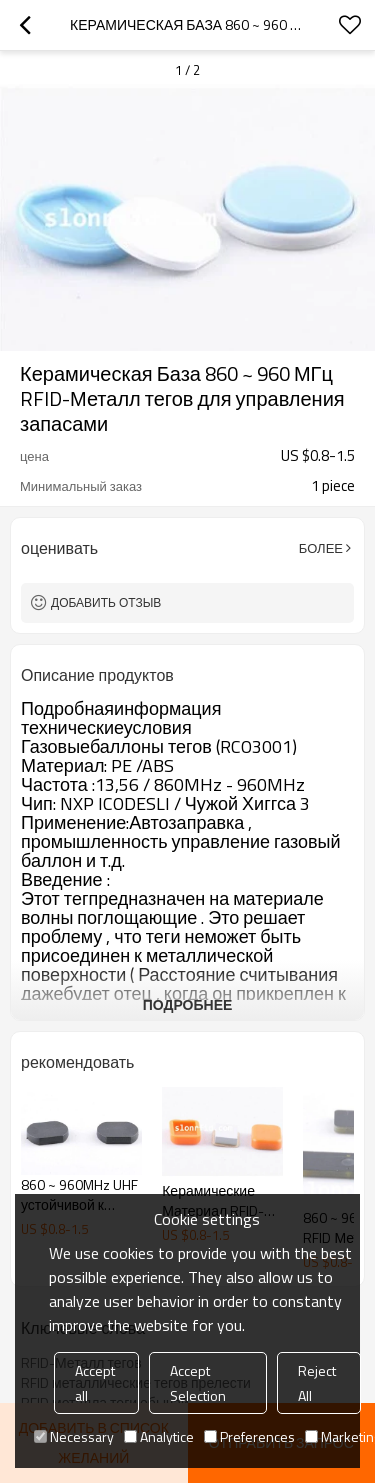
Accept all (95, 1383)
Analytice (159, 1436)
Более (321, 548)
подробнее (188, 1004)
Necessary (74, 1436)
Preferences (249, 1436)
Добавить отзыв (106, 602)
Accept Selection (198, 1383)
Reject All (317, 1383)
